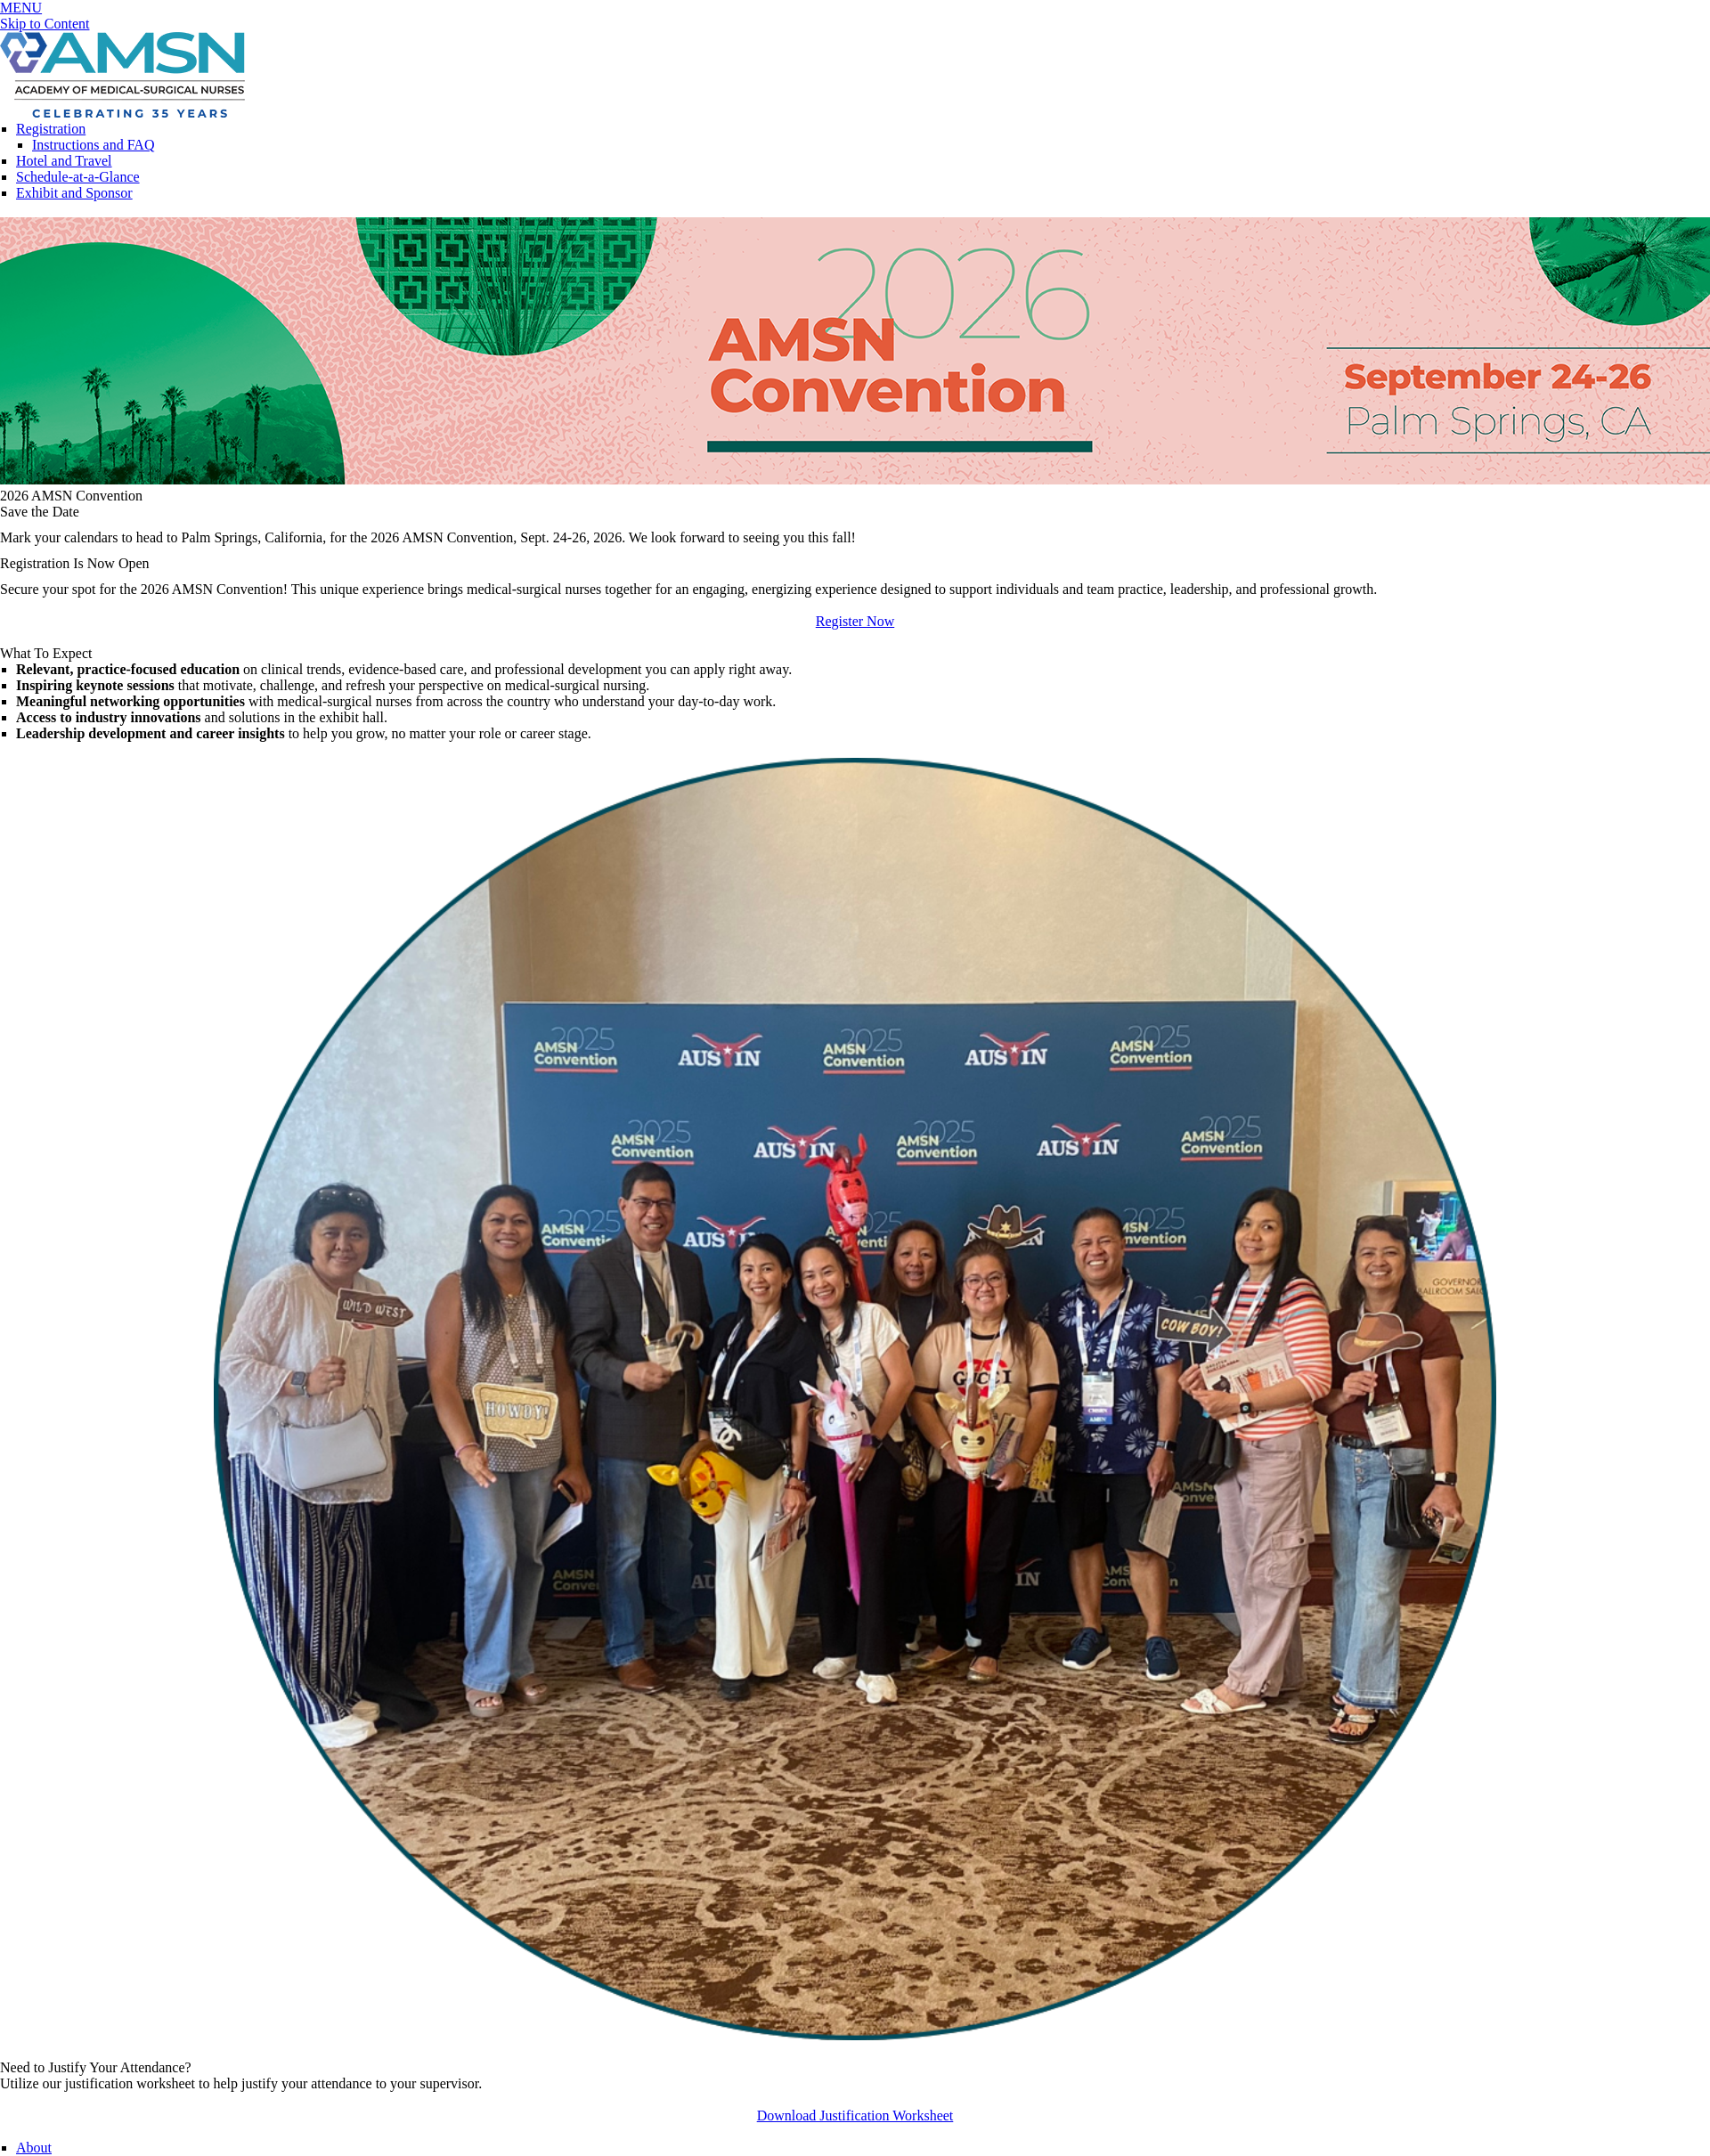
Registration (51, 128)
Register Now (855, 621)
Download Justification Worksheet (855, 2115)
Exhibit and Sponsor (74, 192)
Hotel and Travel (64, 160)
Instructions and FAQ (93, 144)
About (34, 2147)
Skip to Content (44, 23)
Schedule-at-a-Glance (78, 176)
